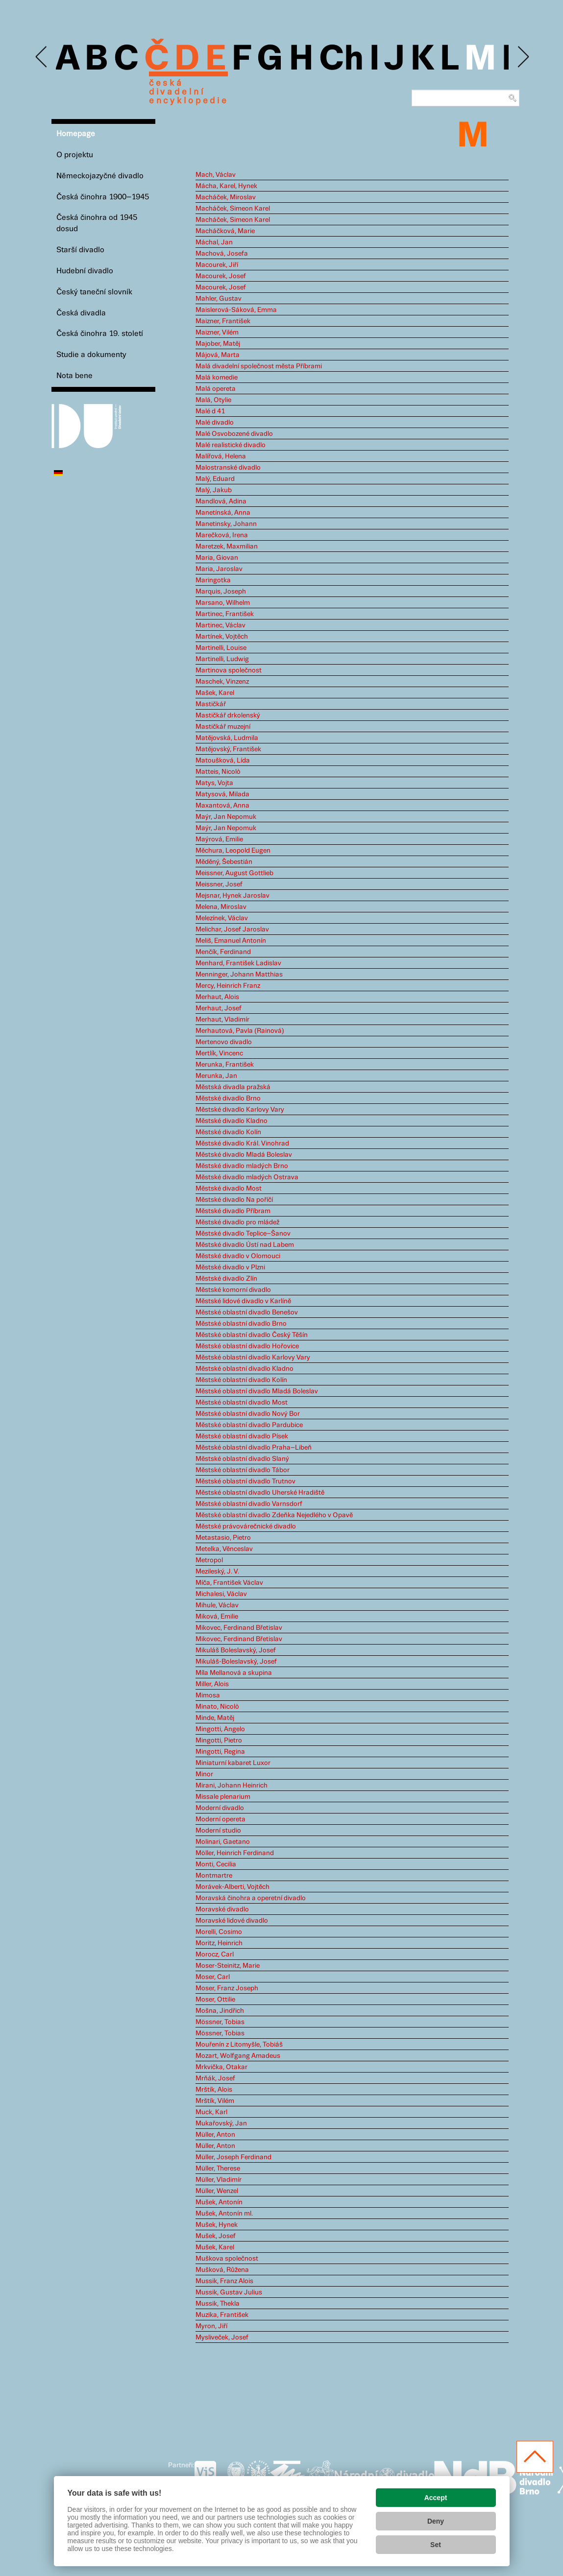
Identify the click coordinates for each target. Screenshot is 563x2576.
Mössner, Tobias (220, 2022)
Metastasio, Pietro (223, 1537)
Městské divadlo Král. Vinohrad (242, 1143)
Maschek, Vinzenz (222, 681)
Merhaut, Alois (217, 997)
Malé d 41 (210, 411)
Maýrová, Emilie (219, 839)
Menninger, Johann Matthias (239, 974)
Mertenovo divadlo (224, 1042)
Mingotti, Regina (220, 1751)
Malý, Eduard (215, 479)
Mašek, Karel (215, 693)
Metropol (209, 1560)
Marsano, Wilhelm (223, 602)
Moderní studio (218, 1830)
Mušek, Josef (216, 2236)
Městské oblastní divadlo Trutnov (245, 1481)
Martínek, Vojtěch (222, 636)
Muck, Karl (211, 2112)
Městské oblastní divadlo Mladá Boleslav (257, 1391)
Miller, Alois (212, 1684)
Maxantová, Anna (222, 805)
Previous (42, 57)
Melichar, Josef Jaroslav (232, 929)
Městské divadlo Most (229, 1188)
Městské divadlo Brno (228, 1098)
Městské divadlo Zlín (226, 1278)
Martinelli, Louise (221, 647)
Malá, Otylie (213, 400)
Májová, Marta (218, 355)
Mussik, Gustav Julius (229, 2292)
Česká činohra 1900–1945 (102, 197)
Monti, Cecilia (216, 1864)
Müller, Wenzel (217, 2191)
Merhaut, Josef (219, 1008)
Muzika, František (222, 2315)
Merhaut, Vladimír (222, 1019)
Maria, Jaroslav (219, 569)
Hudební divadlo (84, 271)
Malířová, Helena (221, 456)
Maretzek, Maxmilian (227, 546)
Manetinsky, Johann (226, 524)
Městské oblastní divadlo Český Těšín (252, 1335)
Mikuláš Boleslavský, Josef (236, 1650)
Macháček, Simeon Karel (233, 208)
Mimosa (208, 1695)
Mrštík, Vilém (215, 2101)
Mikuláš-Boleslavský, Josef (236, 1661)
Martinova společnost (229, 670)
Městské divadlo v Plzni (230, 1267)
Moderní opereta (220, 1819)
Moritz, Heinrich (219, 1943)
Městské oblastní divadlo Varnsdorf (249, 1504)
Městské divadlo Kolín (228, 1132)
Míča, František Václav (229, 1582)
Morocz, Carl (215, 1954)
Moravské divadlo (222, 1909)
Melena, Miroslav (221, 907)
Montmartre (214, 1875)
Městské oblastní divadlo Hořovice (247, 1346)
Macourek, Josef (221, 276)
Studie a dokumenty (91, 355)
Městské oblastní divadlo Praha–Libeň (254, 1447)
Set (435, 2545)
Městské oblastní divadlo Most (242, 1402)
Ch (341, 59)
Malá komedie (217, 377)
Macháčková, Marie (225, 231)
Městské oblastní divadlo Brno (241, 1323)
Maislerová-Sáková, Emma (236, 310)
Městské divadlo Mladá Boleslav (244, 1154)
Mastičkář (211, 704)
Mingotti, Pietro (219, 1740)
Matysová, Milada (222, 794)
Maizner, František (223, 321)
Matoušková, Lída (223, 760)
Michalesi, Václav (221, 1594)
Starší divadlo (80, 250)
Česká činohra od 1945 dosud (96, 223)
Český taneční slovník (94, 292)
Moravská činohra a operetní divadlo (251, 1898)
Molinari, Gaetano (223, 1841)
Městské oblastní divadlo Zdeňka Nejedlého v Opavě (274, 1515)
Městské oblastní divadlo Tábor (243, 1470)
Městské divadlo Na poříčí (234, 1199)
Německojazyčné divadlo (100, 176)
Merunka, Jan (216, 1076)
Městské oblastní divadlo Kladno (245, 1368)
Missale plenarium (223, 1796)
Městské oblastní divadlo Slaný (242, 1458)
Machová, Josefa (222, 253)
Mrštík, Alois (214, 2089)
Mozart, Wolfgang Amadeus (238, 2055)
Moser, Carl (213, 1977)
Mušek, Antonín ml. (224, 2213)
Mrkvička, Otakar (221, 2067)
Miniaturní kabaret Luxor (233, 1763)
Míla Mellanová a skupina (234, 1673)
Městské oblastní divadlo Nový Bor (248, 1413)
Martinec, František (225, 614)
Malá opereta (216, 388)
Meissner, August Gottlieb (234, 873)
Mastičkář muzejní (223, 726)
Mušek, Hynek (217, 2224)
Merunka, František (225, 1064)
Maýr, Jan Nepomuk (226, 816)
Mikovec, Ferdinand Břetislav (239, 1627)
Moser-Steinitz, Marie (228, 1965)
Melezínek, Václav (222, 918)
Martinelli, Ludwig (222, 659)
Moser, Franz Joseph (227, 1988)
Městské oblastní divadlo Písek (242, 1436)
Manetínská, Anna (223, 512)
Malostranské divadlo (228, 467)
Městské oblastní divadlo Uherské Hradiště (260, 1492)
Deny (435, 2521)
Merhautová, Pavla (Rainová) (240, 1030)
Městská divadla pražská (233, 1087)
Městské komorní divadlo (233, 1290)
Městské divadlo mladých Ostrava (247, 1177)
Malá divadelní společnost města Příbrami (259, 366)
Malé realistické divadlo (231, 445)
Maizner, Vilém (217, 332)
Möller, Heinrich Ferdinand (235, 1853)
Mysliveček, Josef (222, 2337)
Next (522, 57)
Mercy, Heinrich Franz (228, 985)
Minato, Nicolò (217, 1706)
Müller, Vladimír (219, 2179)
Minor (204, 1774)
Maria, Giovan (217, 557)
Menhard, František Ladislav (238, 963)
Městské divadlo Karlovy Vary (240, 1109)
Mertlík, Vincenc (219, 1053)
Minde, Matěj (215, 1718)
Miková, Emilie (217, 1616)
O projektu (74, 155)
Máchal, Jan (214, 242)
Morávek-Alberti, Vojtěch (232, 1887)
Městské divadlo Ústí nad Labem (245, 1244)
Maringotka (213, 580)
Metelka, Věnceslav (224, 1549)
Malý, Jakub (214, 490)
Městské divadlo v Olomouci (238, 1256)
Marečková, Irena (222, 535)
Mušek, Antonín (219, 2202)
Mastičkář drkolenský (228, 715)
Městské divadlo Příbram (233, 1211)
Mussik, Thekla (218, 2303)
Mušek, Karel (215, 2247)
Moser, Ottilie (215, 1999)
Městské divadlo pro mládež (237, 1222)
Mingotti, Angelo (220, 1729)
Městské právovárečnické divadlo (246, 1526)
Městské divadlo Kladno (232, 1121)
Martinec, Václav (220, 625)
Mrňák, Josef (215, 2078)
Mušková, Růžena (222, 2269)
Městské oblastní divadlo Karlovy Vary (253, 1357)
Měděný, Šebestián (224, 862)
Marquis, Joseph (221, 591)
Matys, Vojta (214, 783)
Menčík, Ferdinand (223, 952)
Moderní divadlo (220, 1808)
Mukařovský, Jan (221, 2123)
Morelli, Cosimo (219, 1932)
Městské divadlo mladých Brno (242, 1166)
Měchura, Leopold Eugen (233, 850)
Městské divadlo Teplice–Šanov (243, 1233)
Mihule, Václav (217, 1605)
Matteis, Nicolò (218, 771)
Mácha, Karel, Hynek (226, 186)
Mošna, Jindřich (220, 2010)
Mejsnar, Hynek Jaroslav (232, 895)
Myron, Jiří (211, 2326)
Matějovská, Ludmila (227, 738)
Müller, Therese (218, 2168)
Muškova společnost (227, 2258)
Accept (435, 2498)
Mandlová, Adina (221, 501)
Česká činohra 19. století (99, 334)
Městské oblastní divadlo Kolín (241, 1380)
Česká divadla (81, 313)
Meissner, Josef (219, 884)
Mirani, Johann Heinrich (232, 1785)
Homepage (75, 134)
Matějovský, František (228, 749)
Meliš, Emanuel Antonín (231, 940)
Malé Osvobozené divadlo (234, 433)
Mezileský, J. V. (217, 1571)
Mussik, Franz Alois (224, 2281)
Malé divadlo (215, 422)
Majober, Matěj (218, 343)
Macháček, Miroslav (226, 197)
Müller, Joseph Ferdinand (233, 2157)
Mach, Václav (216, 174)
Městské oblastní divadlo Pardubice (249, 1425)
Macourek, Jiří (217, 265)
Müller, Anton (215, 2134)
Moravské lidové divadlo (232, 1920)
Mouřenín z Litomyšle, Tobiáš (239, 2044)
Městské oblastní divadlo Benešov (247, 1312)
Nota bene (74, 376)
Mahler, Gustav (219, 298)
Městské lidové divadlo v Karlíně (243, 1301)
